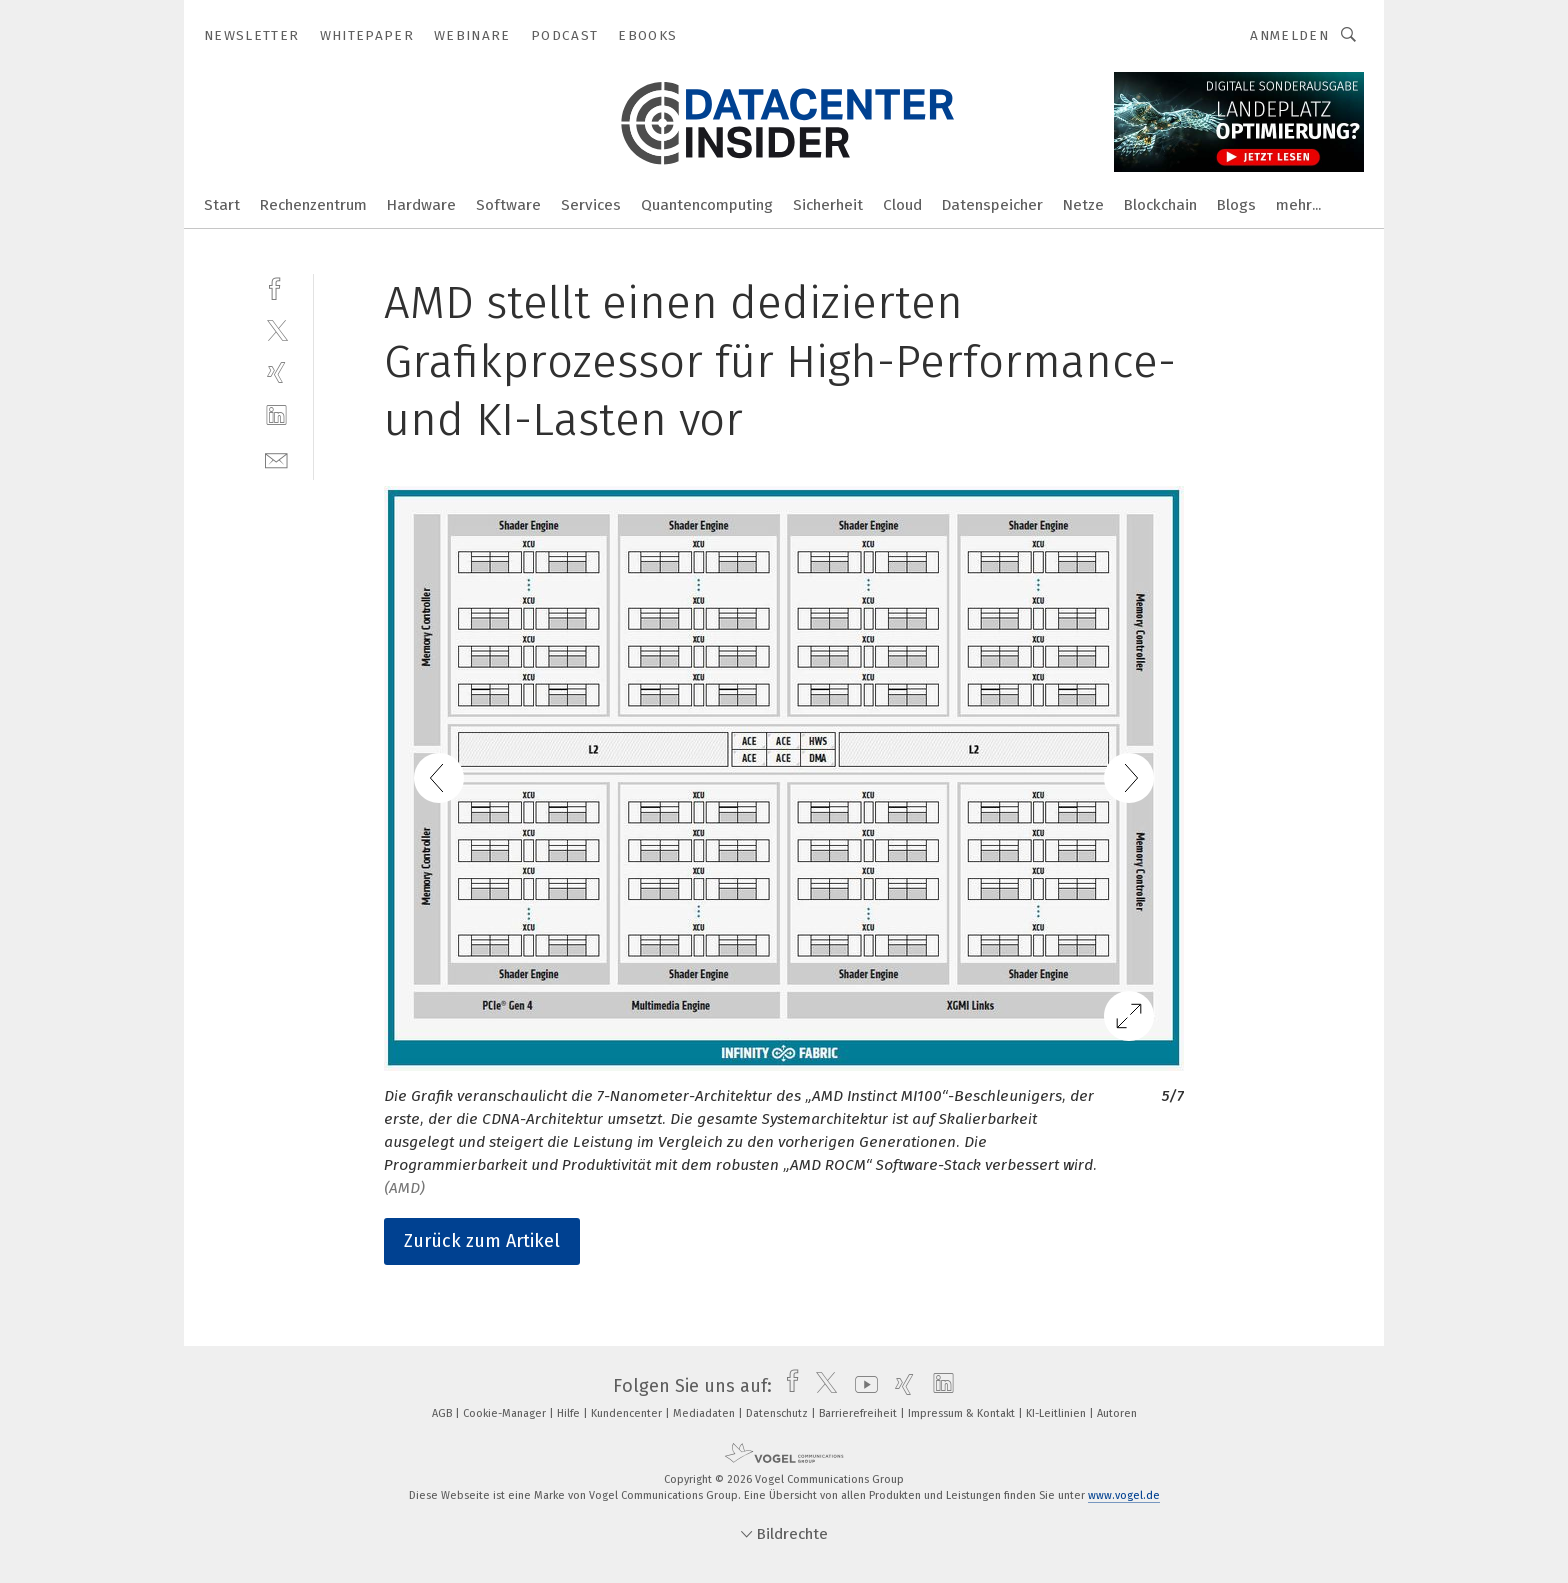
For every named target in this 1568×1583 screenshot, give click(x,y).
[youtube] (861, 1386)
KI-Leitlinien (1057, 1413)
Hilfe (570, 1413)
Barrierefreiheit (859, 1413)
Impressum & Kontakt (963, 1413)
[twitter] (276, 329)
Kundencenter (628, 1413)
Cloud (902, 205)
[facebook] (276, 286)
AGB (443, 1413)
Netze (1083, 205)
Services (591, 205)
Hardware (421, 205)
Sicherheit (828, 205)
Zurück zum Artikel (482, 1241)
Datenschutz (778, 1413)
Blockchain (1160, 205)
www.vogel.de (1124, 1495)
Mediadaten (705, 1413)
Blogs (1236, 205)
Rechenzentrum (313, 205)
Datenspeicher (992, 205)
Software (508, 205)
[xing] (276, 372)
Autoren (1117, 1413)
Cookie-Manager (506, 1413)
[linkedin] (276, 415)
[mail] (276, 458)
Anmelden (1289, 35)
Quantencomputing (707, 205)
